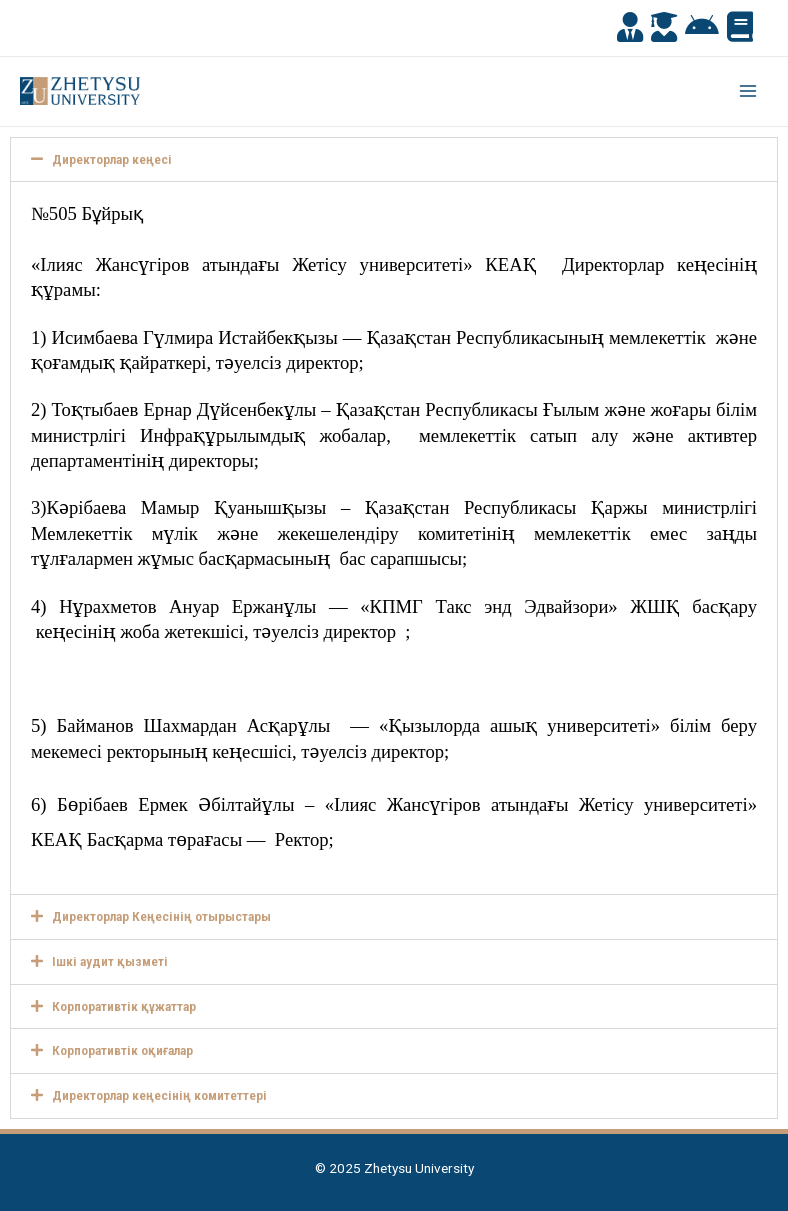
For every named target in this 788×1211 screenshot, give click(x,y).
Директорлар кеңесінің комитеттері (159, 1095)
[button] (394, 160)
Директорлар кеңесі (112, 159)
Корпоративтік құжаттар (124, 1006)
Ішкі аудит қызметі (110, 961)
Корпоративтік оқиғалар (122, 1050)
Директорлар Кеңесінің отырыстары (161, 916)
